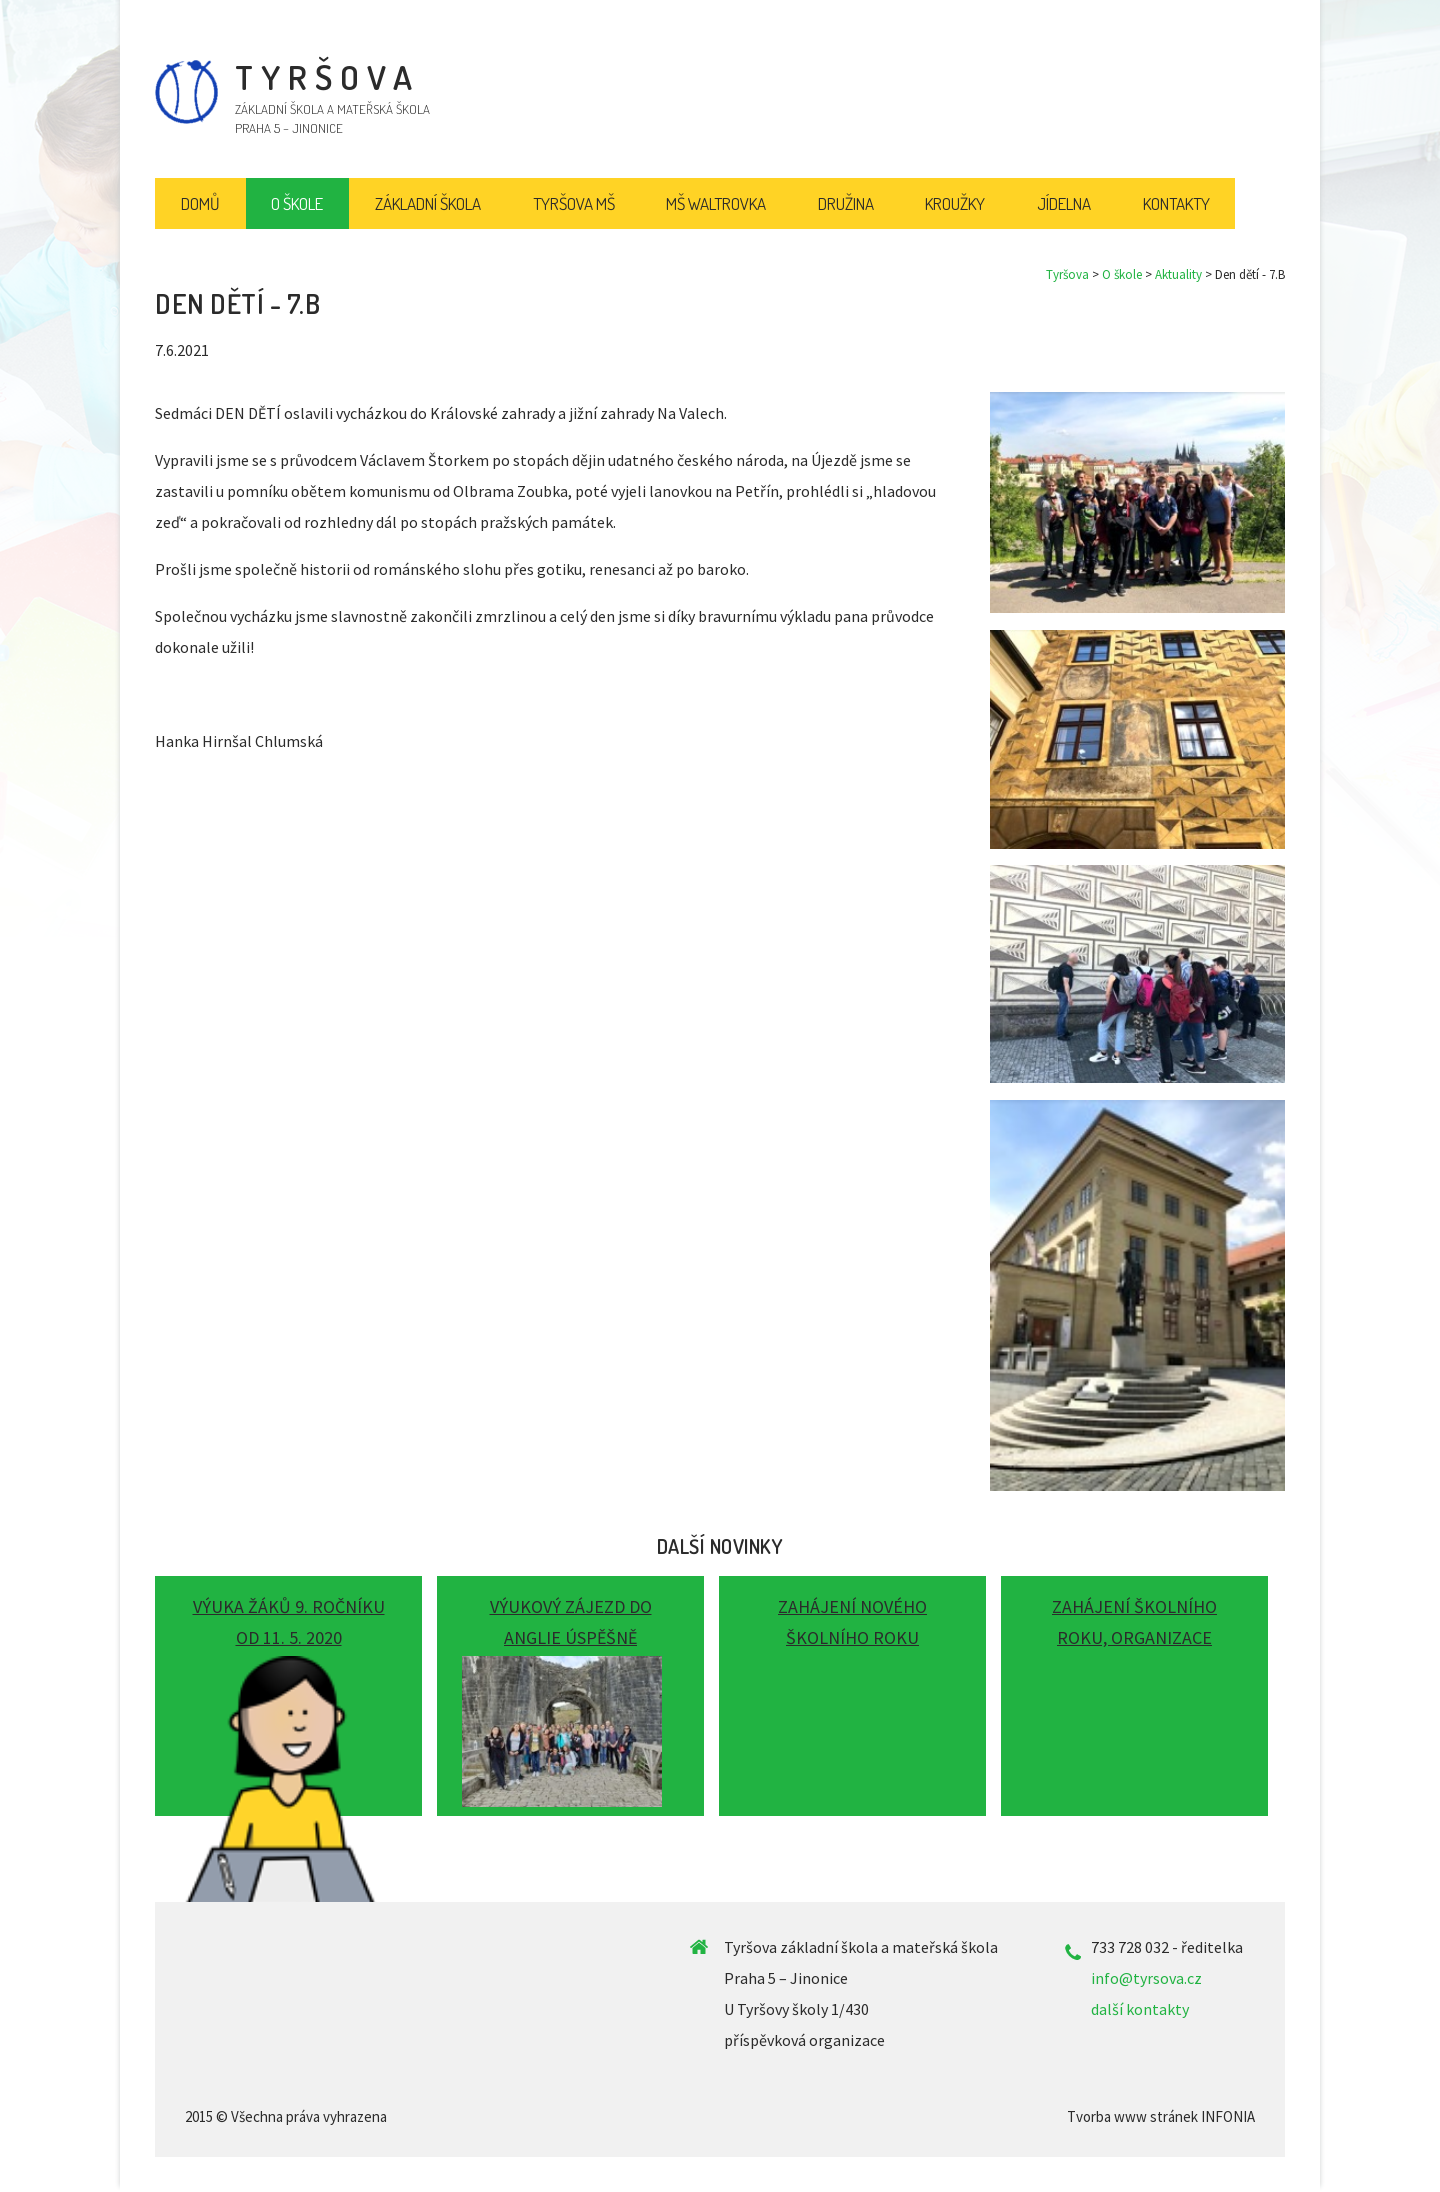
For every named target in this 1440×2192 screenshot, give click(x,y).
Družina (846, 203)
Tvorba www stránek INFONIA (1161, 2116)
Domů (200, 203)
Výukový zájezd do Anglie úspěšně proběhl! (571, 1637)
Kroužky (955, 203)
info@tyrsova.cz (1146, 1978)
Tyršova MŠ (574, 203)
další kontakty (1140, 2009)
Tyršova (1067, 274)
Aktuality (1178, 274)
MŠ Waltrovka (716, 203)
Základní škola (428, 203)
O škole (1122, 274)
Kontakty (1176, 203)
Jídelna (1064, 203)
